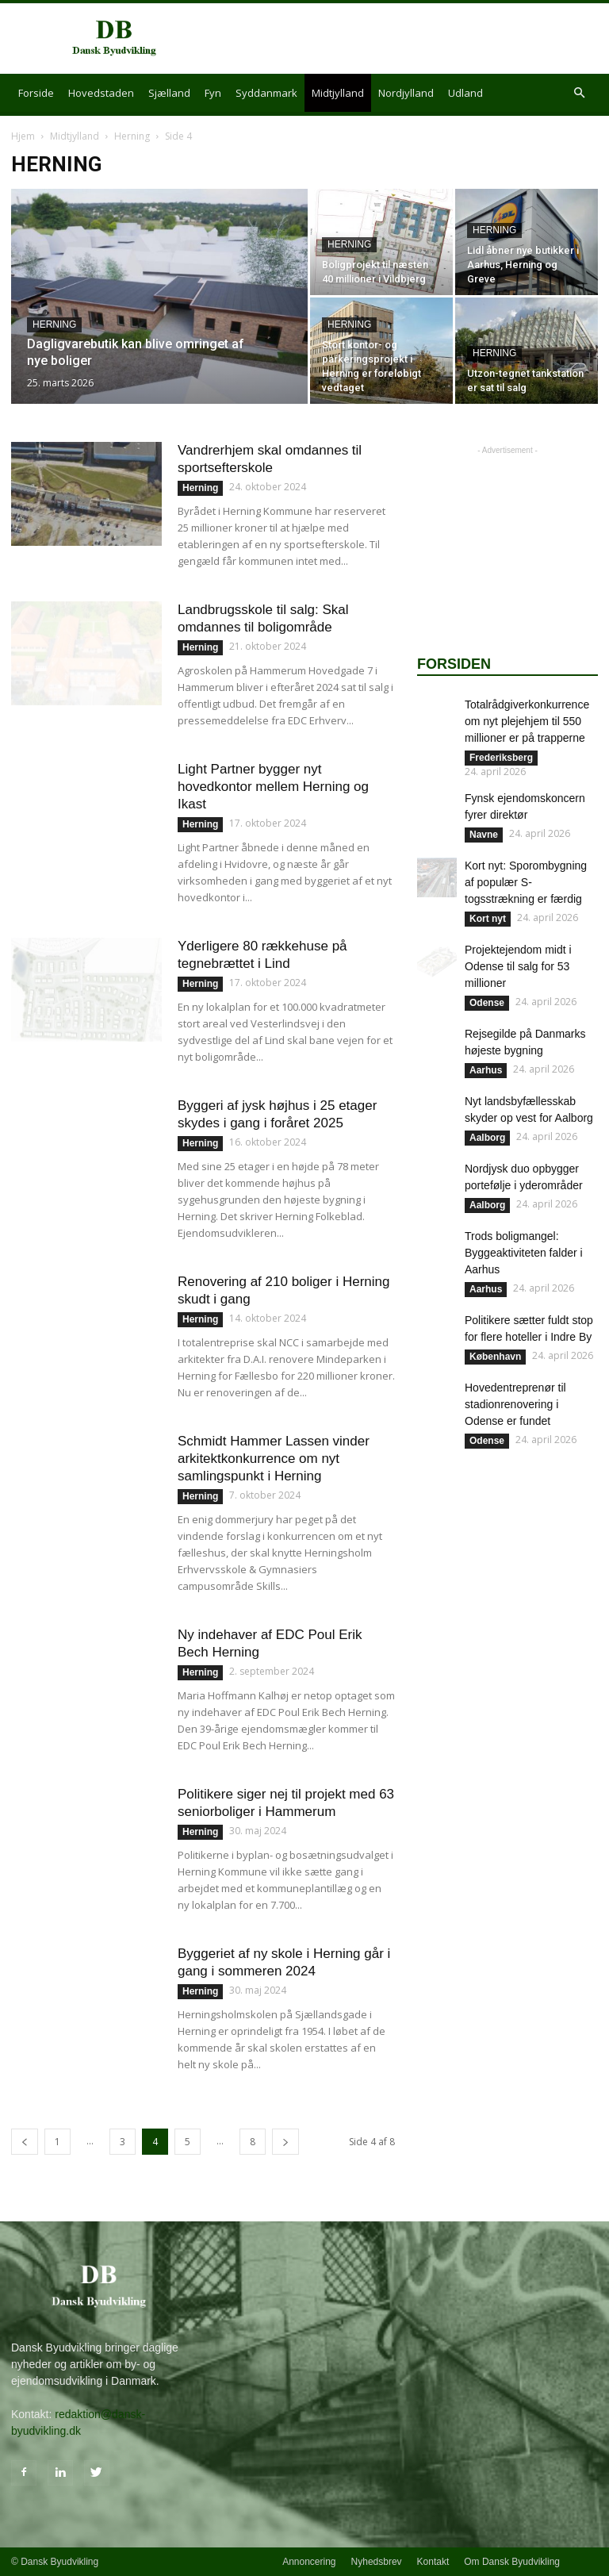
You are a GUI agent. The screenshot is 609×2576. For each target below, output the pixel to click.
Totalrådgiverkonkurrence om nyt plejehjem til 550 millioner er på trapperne (527, 721)
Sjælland (169, 93)
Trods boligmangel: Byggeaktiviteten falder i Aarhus (524, 1253)
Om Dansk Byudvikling (512, 2561)
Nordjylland (406, 93)
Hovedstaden (101, 93)
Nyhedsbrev (376, 2561)
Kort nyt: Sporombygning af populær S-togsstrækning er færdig (526, 882)
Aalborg (487, 1137)
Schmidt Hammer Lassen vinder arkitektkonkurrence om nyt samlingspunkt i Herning (274, 1459)
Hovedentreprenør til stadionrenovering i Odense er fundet (515, 1404)
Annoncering (308, 2561)
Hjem (23, 136)
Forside (36, 93)
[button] (579, 93)
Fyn (213, 93)
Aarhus (485, 1070)
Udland (465, 93)
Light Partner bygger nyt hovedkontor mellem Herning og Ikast (273, 787)
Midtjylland (338, 93)
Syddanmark (266, 93)
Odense (486, 1002)
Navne (483, 834)
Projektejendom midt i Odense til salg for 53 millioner (518, 966)
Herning (132, 136)
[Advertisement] (411, 39)
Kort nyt (487, 918)
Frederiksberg (501, 757)
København (495, 1356)
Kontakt (433, 2561)
